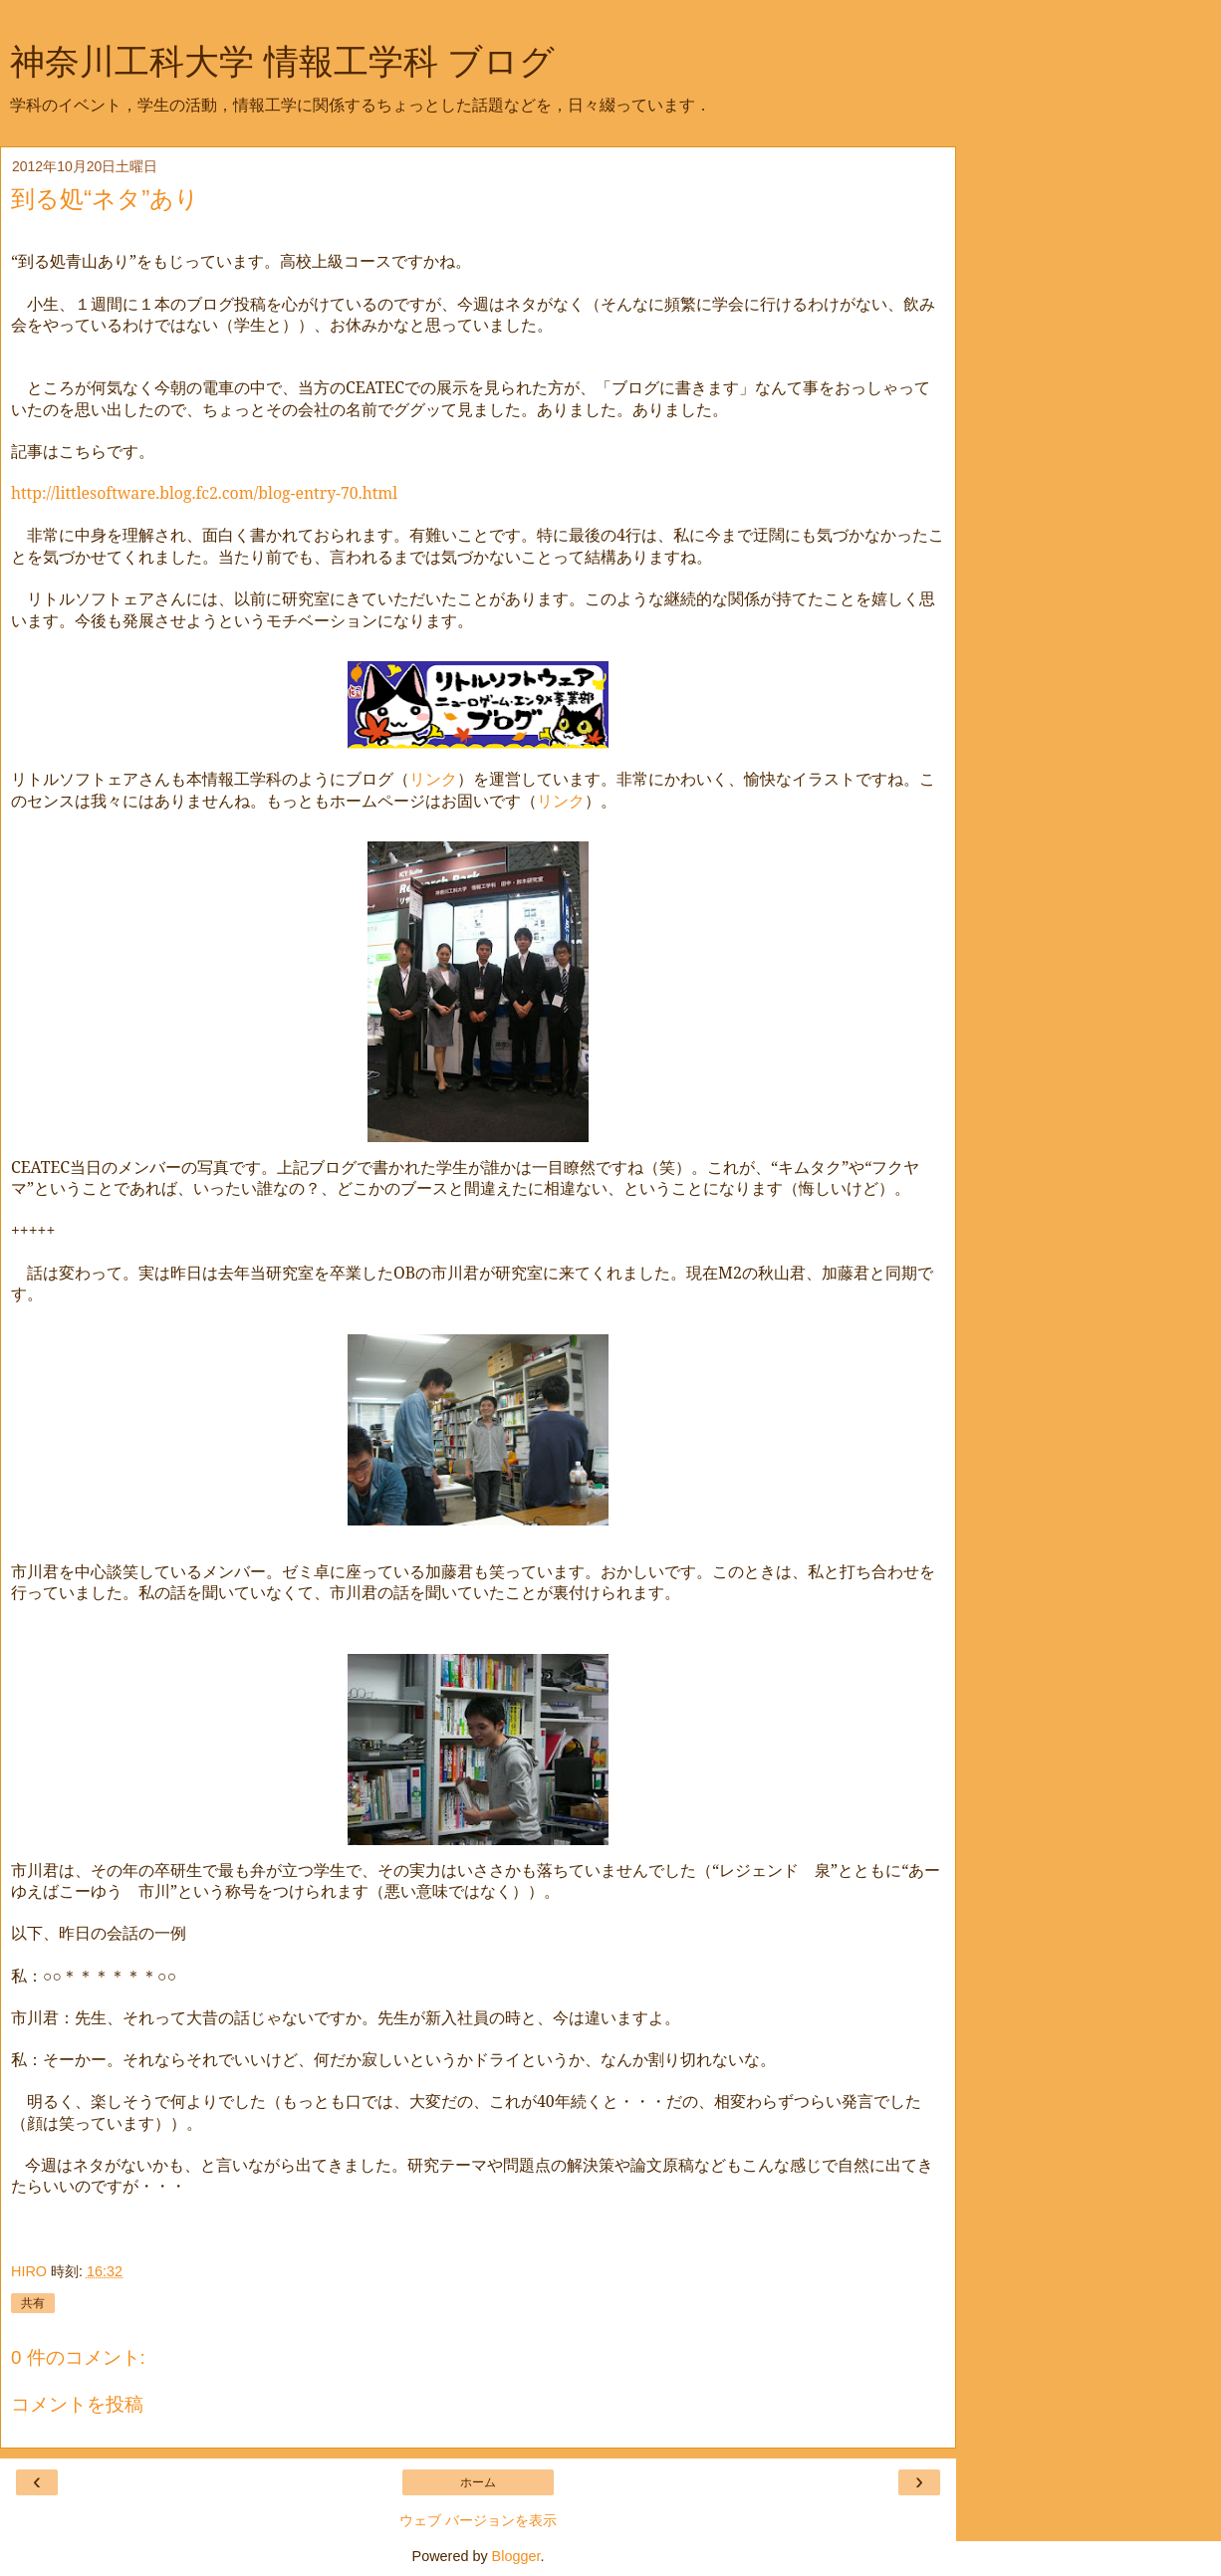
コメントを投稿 (77, 2404)
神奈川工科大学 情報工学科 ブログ (282, 62)
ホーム (478, 2482)
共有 (33, 2303)
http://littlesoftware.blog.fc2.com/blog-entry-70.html (204, 493)
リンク (433, 779)
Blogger (516, 2556)
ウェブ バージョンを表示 (478, 2520)
